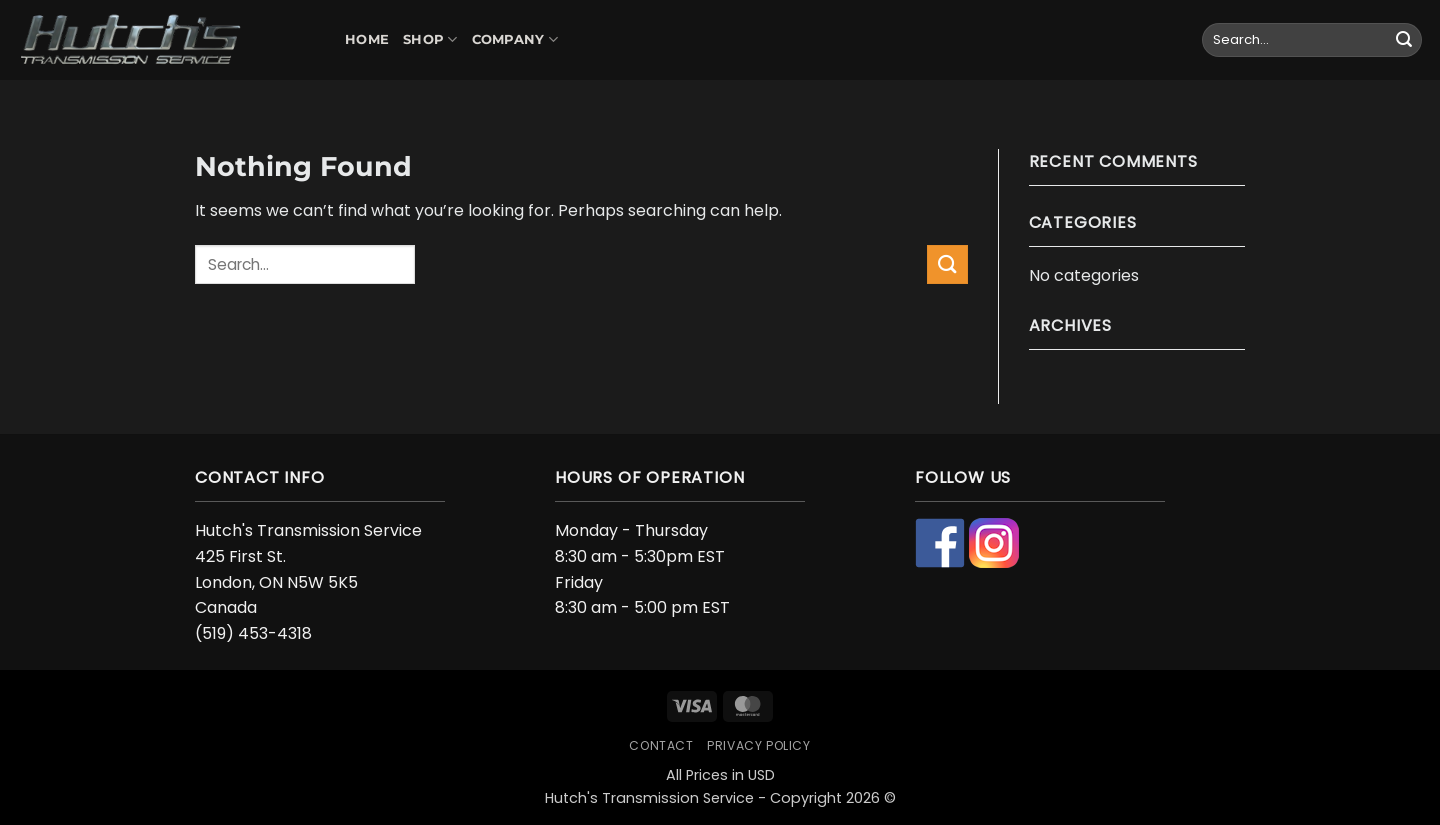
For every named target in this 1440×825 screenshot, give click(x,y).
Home (367, 39)
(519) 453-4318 (253, 633)
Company (515, 39)
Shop (430, 39)
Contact (661, 745)
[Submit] (1404, 40)
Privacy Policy (759, 745)
